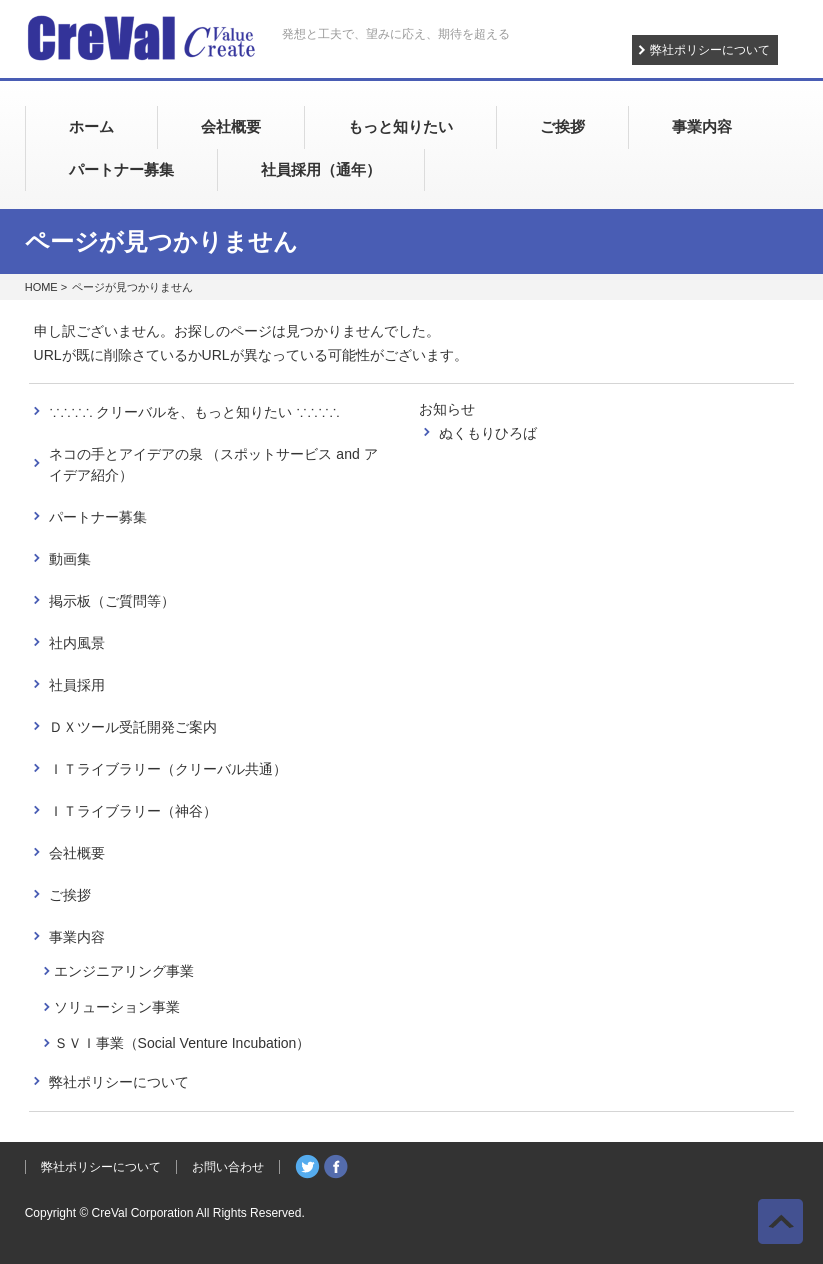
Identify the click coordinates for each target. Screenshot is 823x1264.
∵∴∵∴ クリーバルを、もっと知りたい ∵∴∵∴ (195, 412)
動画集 (70, 559)
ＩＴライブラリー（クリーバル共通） (168, 769)
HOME (41, 287)
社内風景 (77, 643)
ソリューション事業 (117, 1007)
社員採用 (77, 685)
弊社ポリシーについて (710, 50)
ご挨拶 (70, 895)
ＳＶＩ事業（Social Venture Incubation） (182, 1043)
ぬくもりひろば (488, 433)
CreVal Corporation (143, 1213)
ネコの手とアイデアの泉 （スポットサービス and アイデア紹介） (213, 464)
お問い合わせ (228, 1167)
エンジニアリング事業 (124, 971)
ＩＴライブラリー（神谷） (133, 811)
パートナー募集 (98, 517)
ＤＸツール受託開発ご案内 (133, 727)
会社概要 (77, 853)
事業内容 (77, 937)
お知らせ (447, 409)
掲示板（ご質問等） (112, 601)
